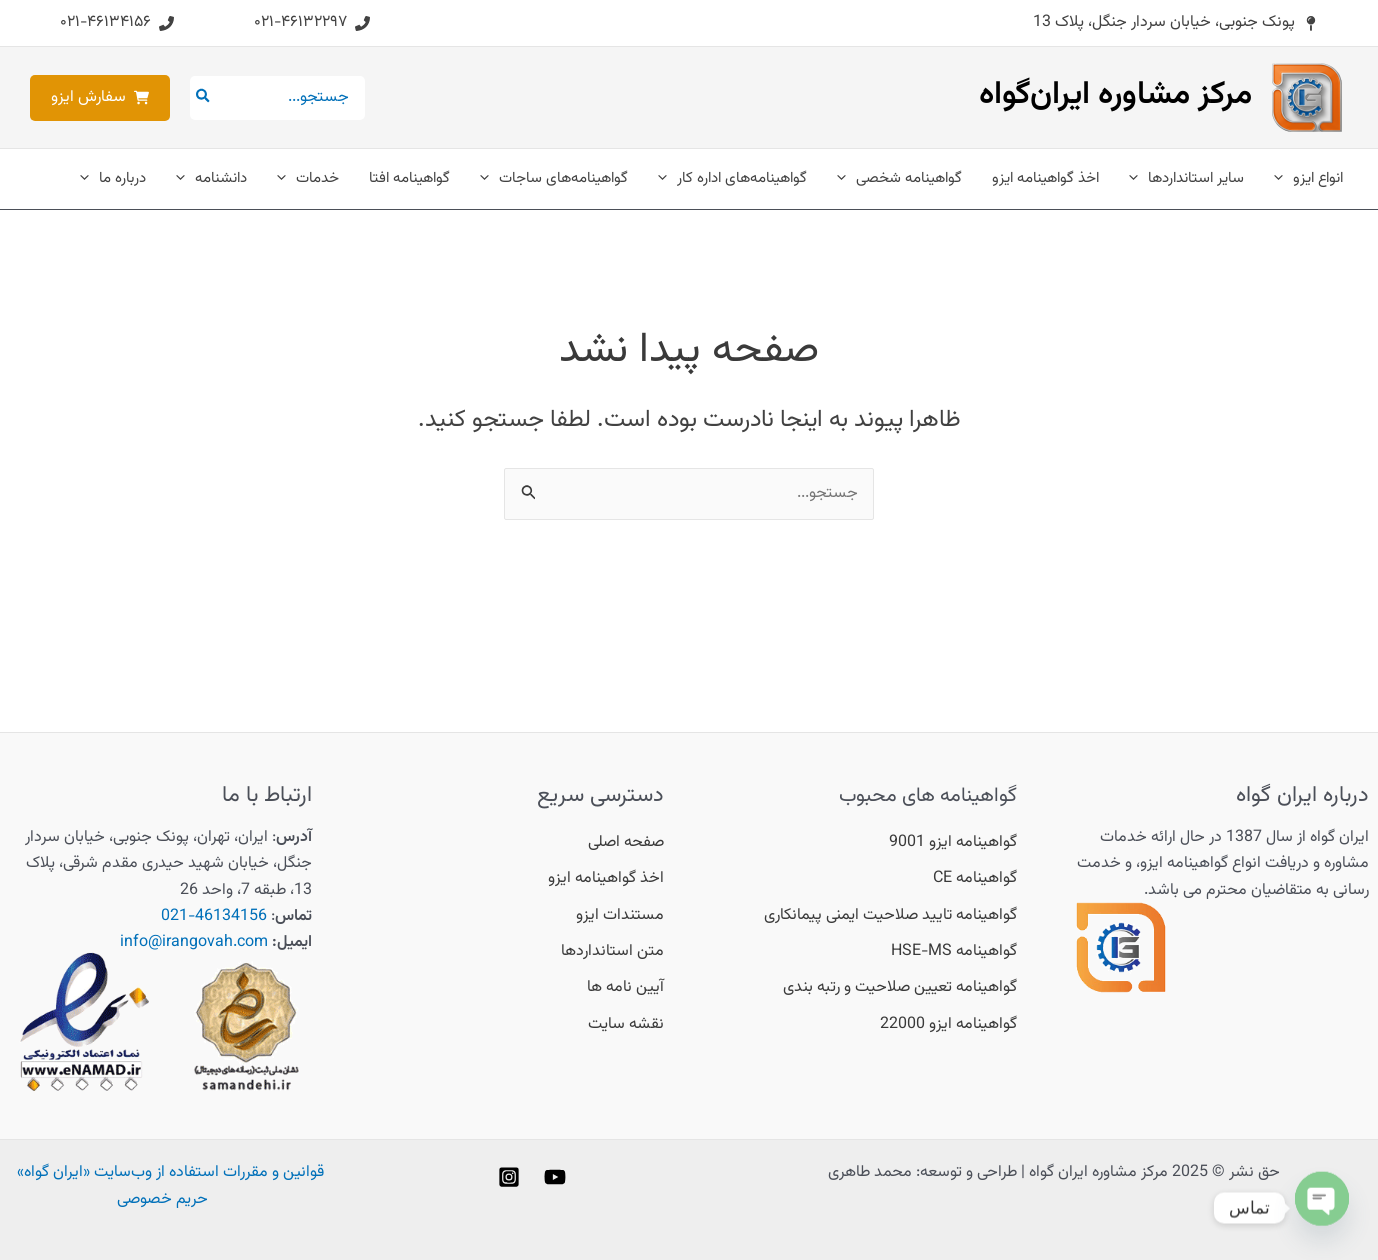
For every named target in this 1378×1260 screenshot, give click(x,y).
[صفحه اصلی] (626, 843)
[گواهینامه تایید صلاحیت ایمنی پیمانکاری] (890, 916)
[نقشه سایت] (626, 1025)
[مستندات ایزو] (620, 916)
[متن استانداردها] (612, 952)
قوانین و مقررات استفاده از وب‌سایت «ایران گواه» (170, 1172)
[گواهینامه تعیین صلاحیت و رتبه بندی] (900, 988)
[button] (1175, 23)
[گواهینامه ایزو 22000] (948, 1025)
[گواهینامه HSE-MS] (954, 952)
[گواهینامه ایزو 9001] (953, 843)
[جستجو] (202, 98)
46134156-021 (214, 916)
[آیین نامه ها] (625, 988)
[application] (1283, 179)
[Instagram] (509, 1177)
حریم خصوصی (162, 1199)
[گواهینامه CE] (975, 879)
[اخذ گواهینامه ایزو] (606, 879)
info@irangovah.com (194, 942)
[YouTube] (555, 1177)
